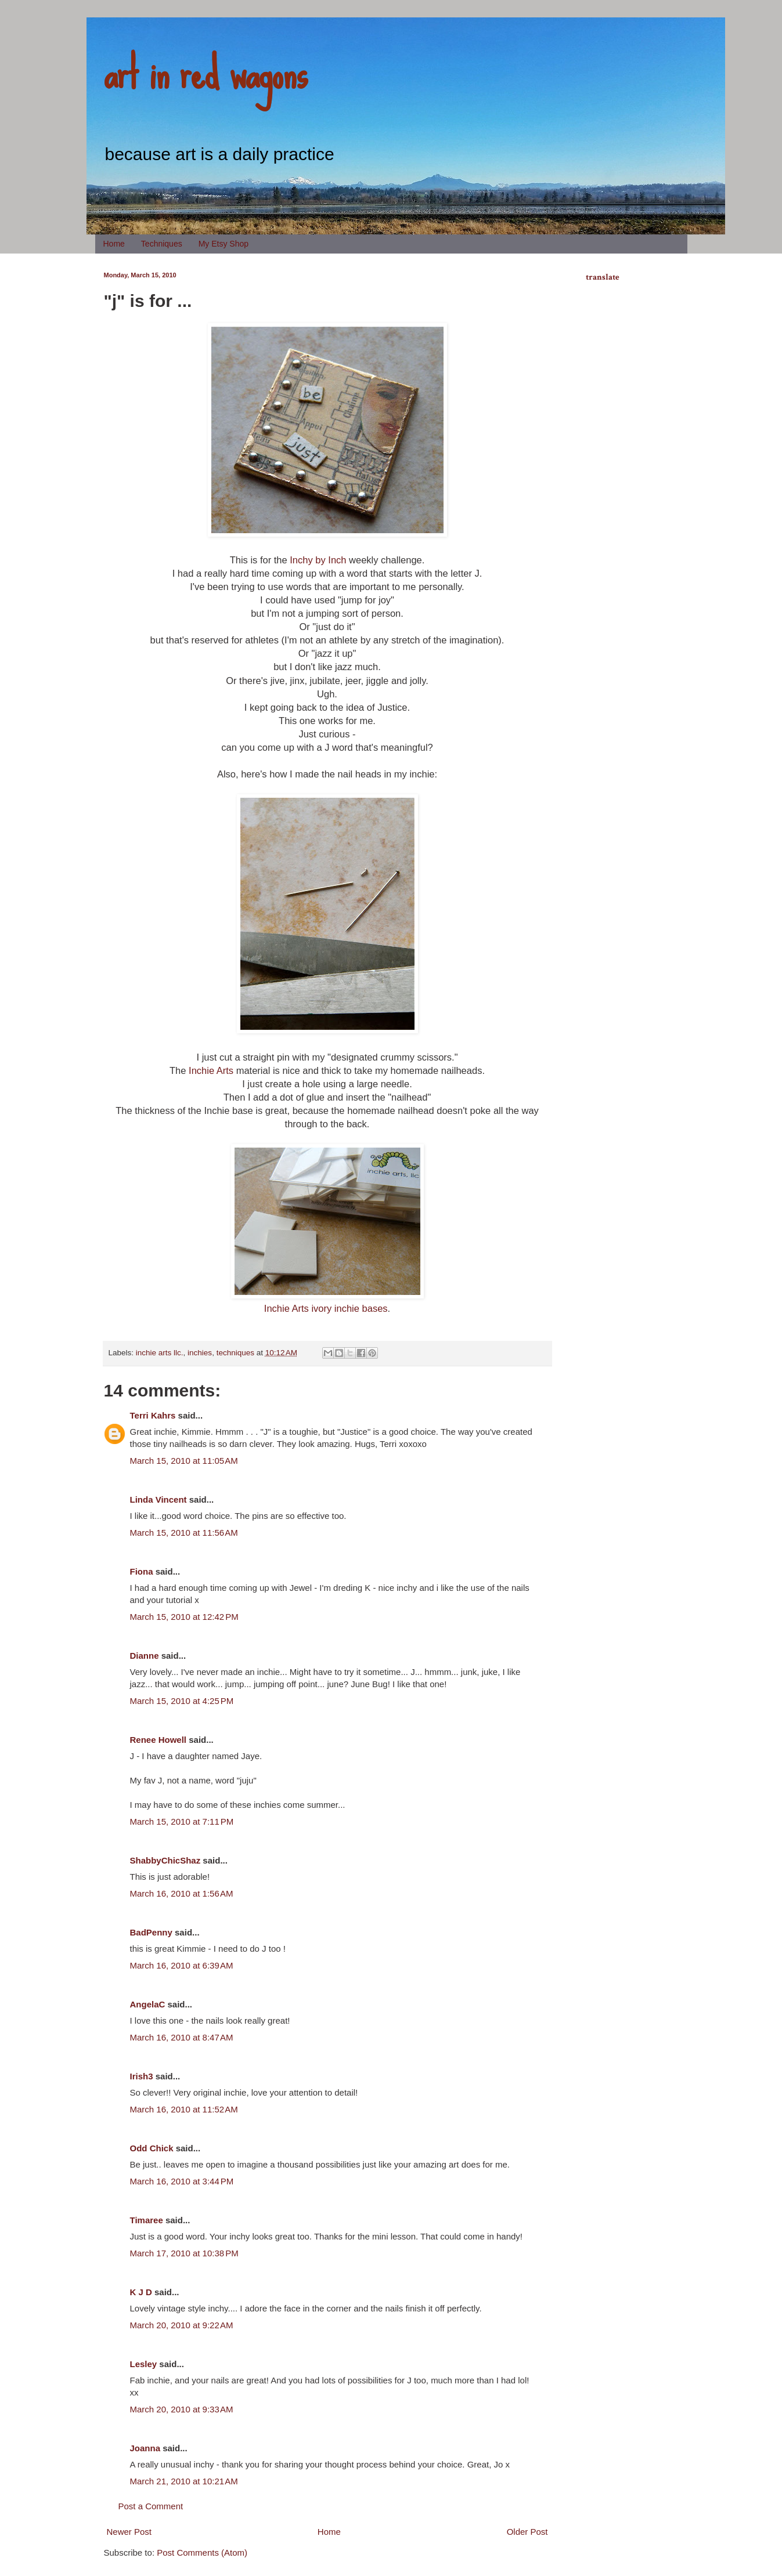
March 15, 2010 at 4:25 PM (182, 1701)
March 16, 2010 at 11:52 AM (184, 2109)
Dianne (144, 1655)
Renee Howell (158, 1740)
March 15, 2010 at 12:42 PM (184, 1617)
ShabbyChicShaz (165, 1860)
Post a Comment (150, 2506)
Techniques (161, 243)
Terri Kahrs (153, 1415)
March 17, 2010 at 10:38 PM (184, 2253)
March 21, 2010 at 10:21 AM (184, 2481)
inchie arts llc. (159, 1352)
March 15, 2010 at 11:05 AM (184, 1461)
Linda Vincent (158, 1499)
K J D (141, 2292)
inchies (200, 1352)
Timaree (146, 2220)
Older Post (527, 2532)
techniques (235, 1352)
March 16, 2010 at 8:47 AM (181, 2037)
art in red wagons (205, 72)
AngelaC (147, 2004)
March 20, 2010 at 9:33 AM (181, 2409)
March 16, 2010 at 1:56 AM (181, 1893)
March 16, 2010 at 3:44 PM (182, 2181)
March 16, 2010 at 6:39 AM (181, 1965)
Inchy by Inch (318, 560)
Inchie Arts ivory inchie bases (326, 1308)
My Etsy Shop (223, 243)
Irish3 (141, 2076)
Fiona (141, 1571)
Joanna (145, 2448)
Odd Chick (152, 2148)
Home (114, 243)
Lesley (143, 2364)
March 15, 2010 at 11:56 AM (184, 1532)
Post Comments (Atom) (202, 2552)
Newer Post (129, 2532)
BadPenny (151, 1932)
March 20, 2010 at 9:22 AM (181, 2325)
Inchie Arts (211, 1070)
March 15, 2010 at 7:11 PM (182, 1821)
